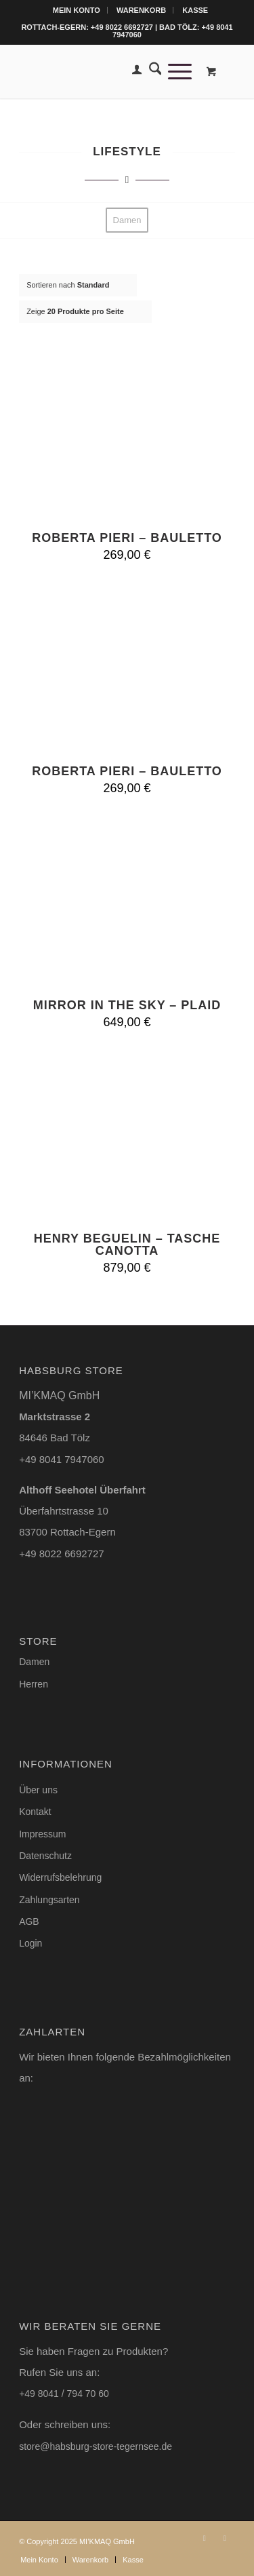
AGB (29, 1921)
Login (30, 1943)
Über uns (38, 1789)
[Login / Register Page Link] (133, 71)
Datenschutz (45, 1855)
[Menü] (176, 71)
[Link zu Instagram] (204, 2538)
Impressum (42, 1834)
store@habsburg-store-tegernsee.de (95, 2446)
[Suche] (152, 71)
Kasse (195, 10)
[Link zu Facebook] (225, 2538)
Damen (34, 1661)
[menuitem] (77, 10)
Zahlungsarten (49, 1899)
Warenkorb (141, 10)
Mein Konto (76, 10)
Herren (33, 1684)
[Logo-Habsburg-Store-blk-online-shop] (105, 71)
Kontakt (35, 1811)
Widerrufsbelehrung (60, 1877)
